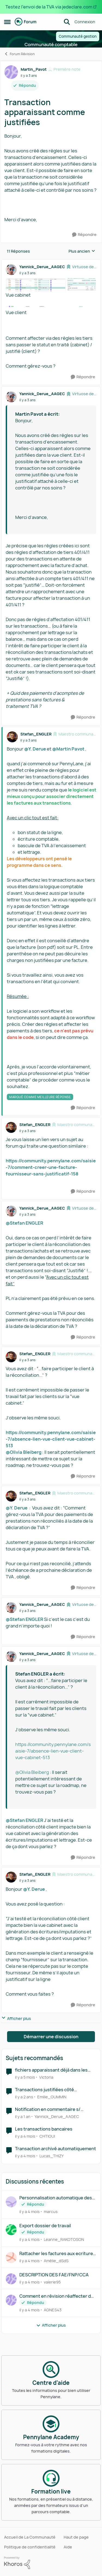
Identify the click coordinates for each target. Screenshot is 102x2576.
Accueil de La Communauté (29, 2537)
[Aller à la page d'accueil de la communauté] (25, 22)
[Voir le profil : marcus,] (11, 2201)
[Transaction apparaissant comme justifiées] (27, 273)
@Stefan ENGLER (24, 1223)
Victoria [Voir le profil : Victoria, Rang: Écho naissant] (46, 2077)
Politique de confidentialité (29, 2547)
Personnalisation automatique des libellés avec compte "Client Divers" (56, 2198)
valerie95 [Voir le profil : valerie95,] (52, 2282)
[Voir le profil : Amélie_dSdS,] (11, 2257)
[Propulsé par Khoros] (51, 2563)
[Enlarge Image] (51, 285)
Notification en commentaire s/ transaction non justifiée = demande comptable (53, 2109)
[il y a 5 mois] (25, 2077)
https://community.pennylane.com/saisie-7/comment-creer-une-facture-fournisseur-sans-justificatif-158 (51, 1167)
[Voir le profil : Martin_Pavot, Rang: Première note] (11, 72)
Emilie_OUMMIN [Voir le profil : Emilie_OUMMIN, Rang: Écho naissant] (51, 2096)
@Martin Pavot (68, 749)
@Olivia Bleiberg (23, 1452)
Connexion (85, 21)
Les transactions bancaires (43, 2129)
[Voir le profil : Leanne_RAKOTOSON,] (11, 2229)
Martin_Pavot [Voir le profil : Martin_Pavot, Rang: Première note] (34, 69)
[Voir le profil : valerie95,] (11, 2278)
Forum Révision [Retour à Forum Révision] (19, 54)
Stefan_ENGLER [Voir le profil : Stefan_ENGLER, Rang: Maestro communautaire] (35, 734)
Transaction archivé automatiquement (55, 2149)
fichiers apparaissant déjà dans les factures (51, 2070)
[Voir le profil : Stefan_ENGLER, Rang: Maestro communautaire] (12, 736)
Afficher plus (16, 2018)
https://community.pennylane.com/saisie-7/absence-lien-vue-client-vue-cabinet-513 (51, 1439)
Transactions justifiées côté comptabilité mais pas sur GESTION (52, 2090)
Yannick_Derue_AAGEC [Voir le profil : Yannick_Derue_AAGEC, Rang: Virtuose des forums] (42, 266)
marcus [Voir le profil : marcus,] (51, 2211)
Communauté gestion (78, 36)
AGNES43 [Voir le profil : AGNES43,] (52, 2309)
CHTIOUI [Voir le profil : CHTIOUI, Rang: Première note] (47, 2136)
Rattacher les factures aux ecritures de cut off (57, 2253)
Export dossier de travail (45, 2226)
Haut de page (76, 2537)
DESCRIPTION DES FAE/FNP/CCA (54, 2275)
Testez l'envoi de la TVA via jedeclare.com (48, 7)
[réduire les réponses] (51, 262)
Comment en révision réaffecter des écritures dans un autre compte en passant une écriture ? (57, 2296)
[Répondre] (84, 234)
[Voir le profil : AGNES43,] (11, 2300)
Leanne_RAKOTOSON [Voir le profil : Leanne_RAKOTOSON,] (64, 2239)
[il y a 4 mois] (25, 2136)
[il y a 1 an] (22, 2116)
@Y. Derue (35, 749)
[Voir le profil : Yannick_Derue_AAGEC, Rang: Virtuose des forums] (11, 269)
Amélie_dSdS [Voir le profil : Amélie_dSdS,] (56, 2260)
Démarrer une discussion (51, 2037)
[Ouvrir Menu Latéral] (7, 22)
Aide (68, 2547)
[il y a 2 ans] (24, 2097)
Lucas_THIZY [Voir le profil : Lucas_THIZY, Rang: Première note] (51, 2155)
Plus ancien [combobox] (82, 251)
